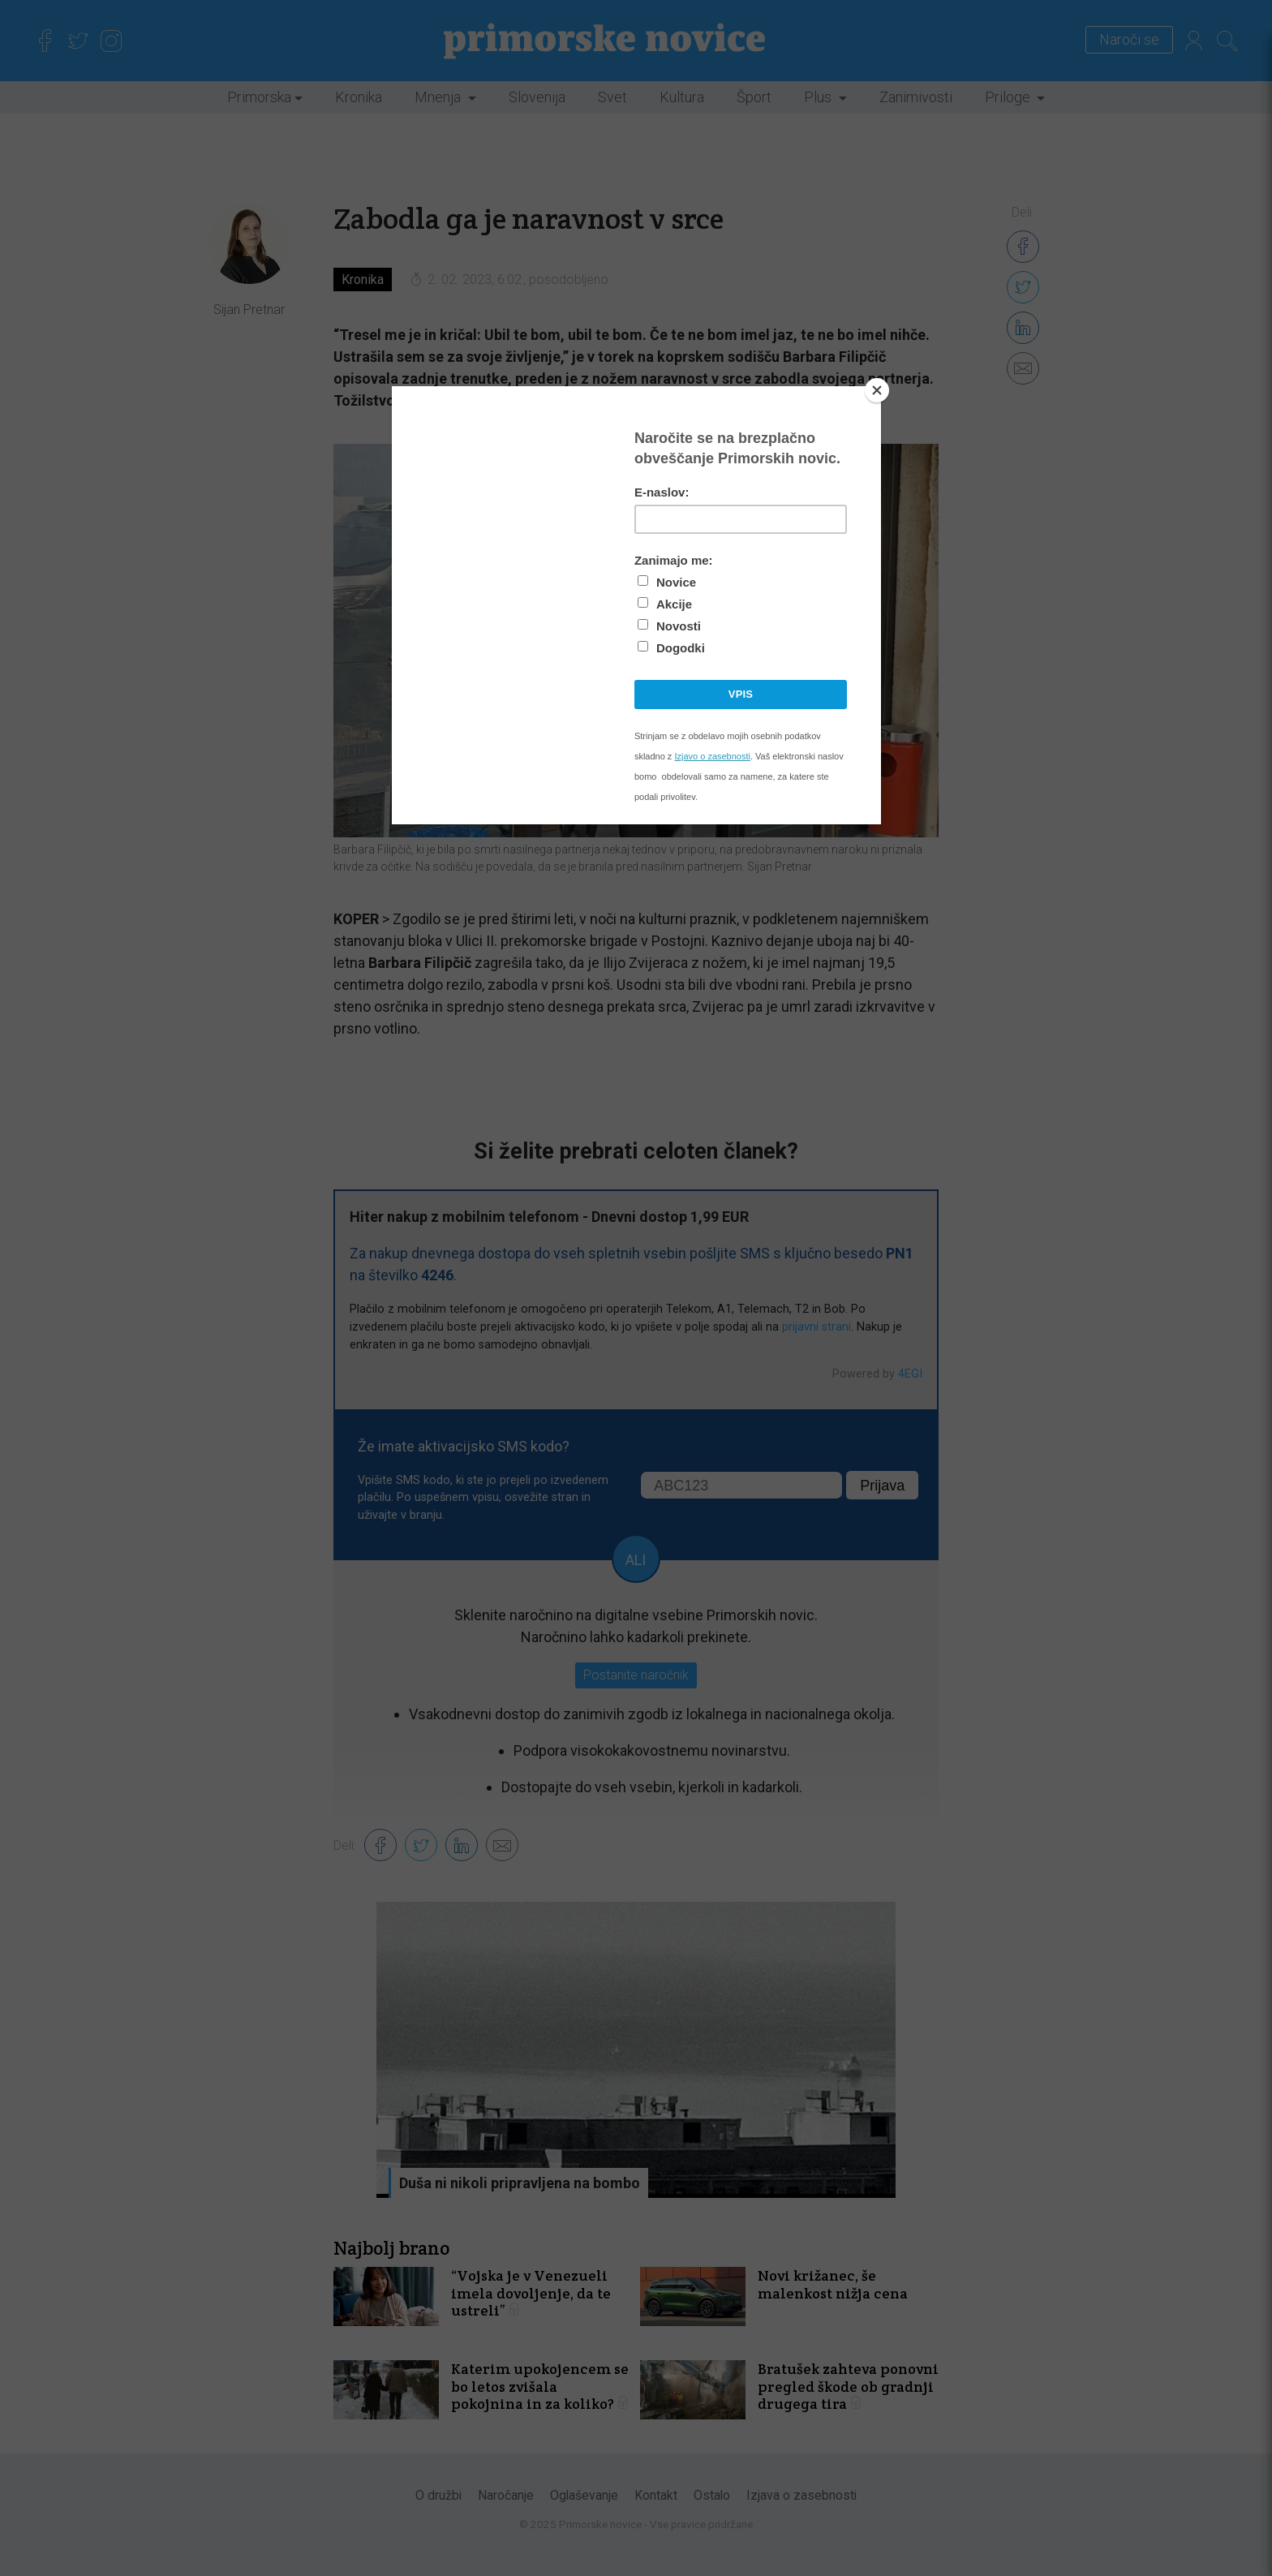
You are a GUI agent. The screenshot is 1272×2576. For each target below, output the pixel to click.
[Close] (877, 390)
